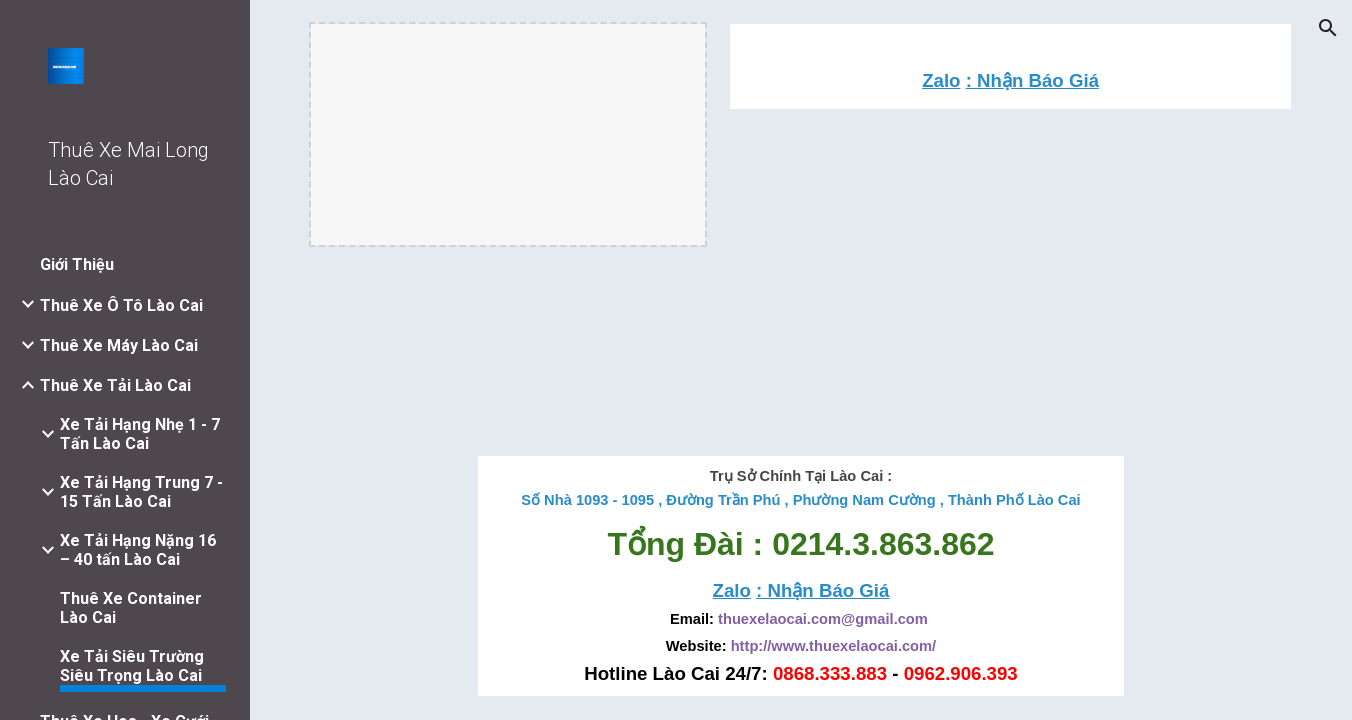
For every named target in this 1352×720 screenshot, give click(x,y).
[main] (1011, 80)
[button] (1328, 28)
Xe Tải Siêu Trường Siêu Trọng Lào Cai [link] (132, 666)
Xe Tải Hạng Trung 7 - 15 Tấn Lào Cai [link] (141, 492)
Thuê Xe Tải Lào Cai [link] (115, 385)
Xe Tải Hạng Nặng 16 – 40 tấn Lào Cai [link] (138, 550)
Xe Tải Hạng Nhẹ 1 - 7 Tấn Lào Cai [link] (140, 434)
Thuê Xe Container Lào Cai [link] (131, 608)
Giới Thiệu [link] (77, 264)
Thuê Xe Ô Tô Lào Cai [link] (121, 305)
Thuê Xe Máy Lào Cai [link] (119, 345)
